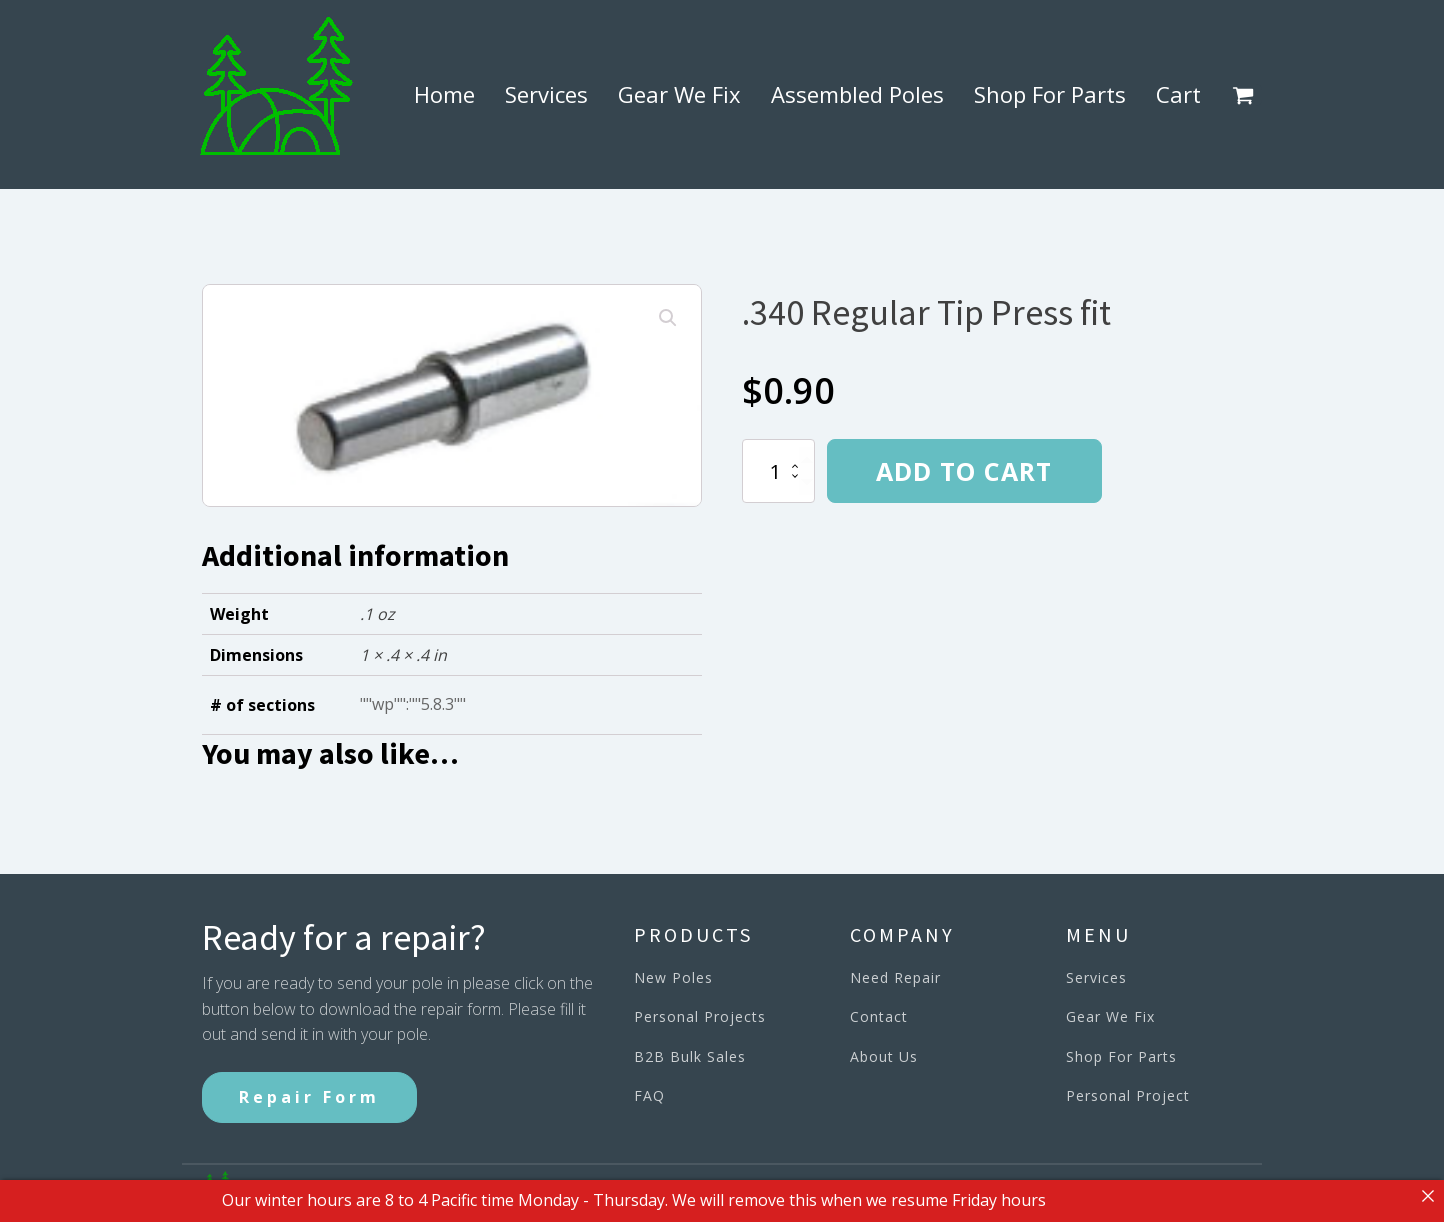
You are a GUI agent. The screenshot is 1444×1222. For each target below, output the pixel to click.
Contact (879, 1016)
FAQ (649, 1095)
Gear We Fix (679, 94)
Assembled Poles (857, 94)
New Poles (673, 977)
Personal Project (1128, 1095)
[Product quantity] (778, 471)
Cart (1178, 94)
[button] (1247, 95)
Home (444, 94)
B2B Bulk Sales (690, 1056)
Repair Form (309, 1097)
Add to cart (964, 471)
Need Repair (895, 977)
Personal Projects (700, 1016)
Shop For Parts (1050, 94)
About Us (884, 1056)
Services (546, 94)
